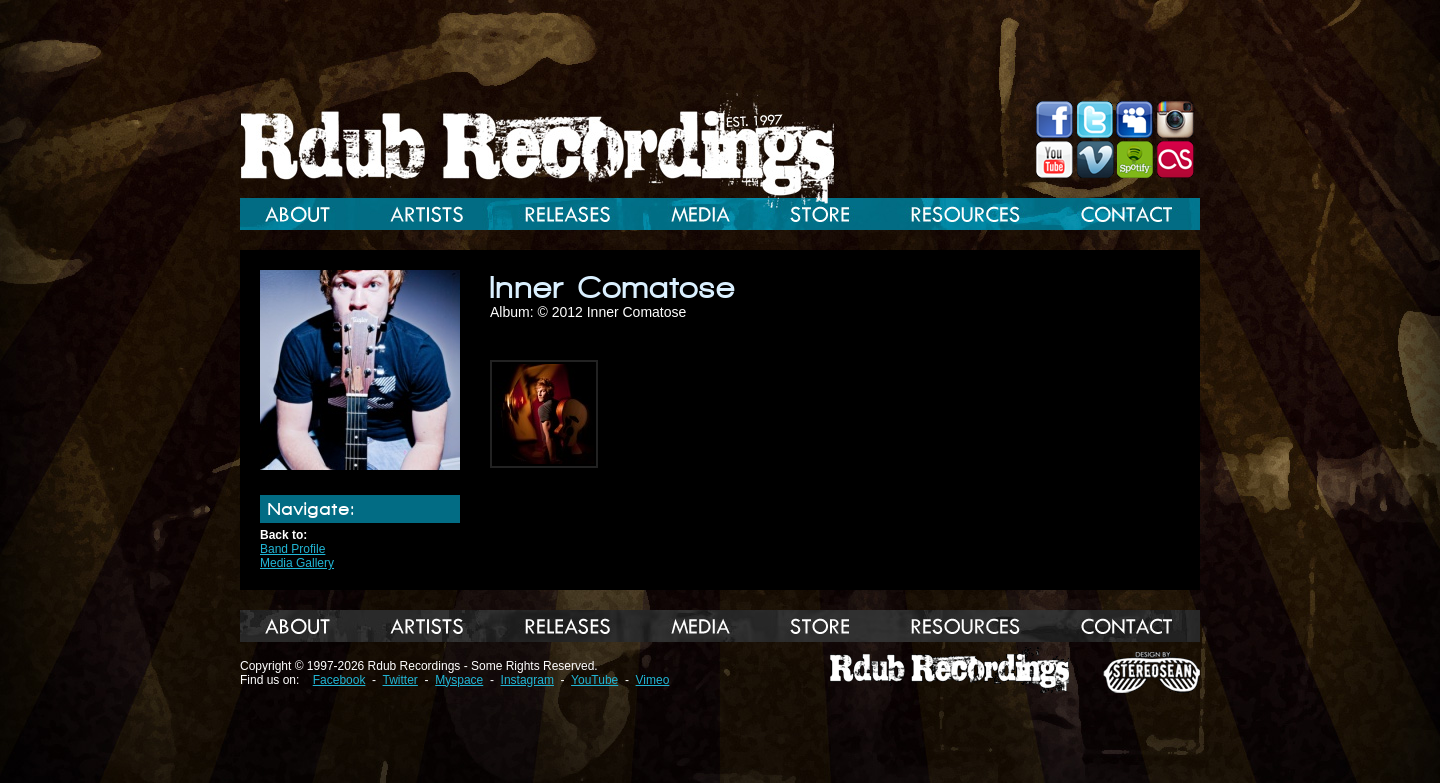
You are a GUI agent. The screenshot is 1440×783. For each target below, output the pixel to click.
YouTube (594, 680)
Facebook (339, 680)
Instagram (527, 680)
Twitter (400, 680)
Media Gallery (297, 563)
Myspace (459, 680)
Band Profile (292, 549)
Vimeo (653, 680)
